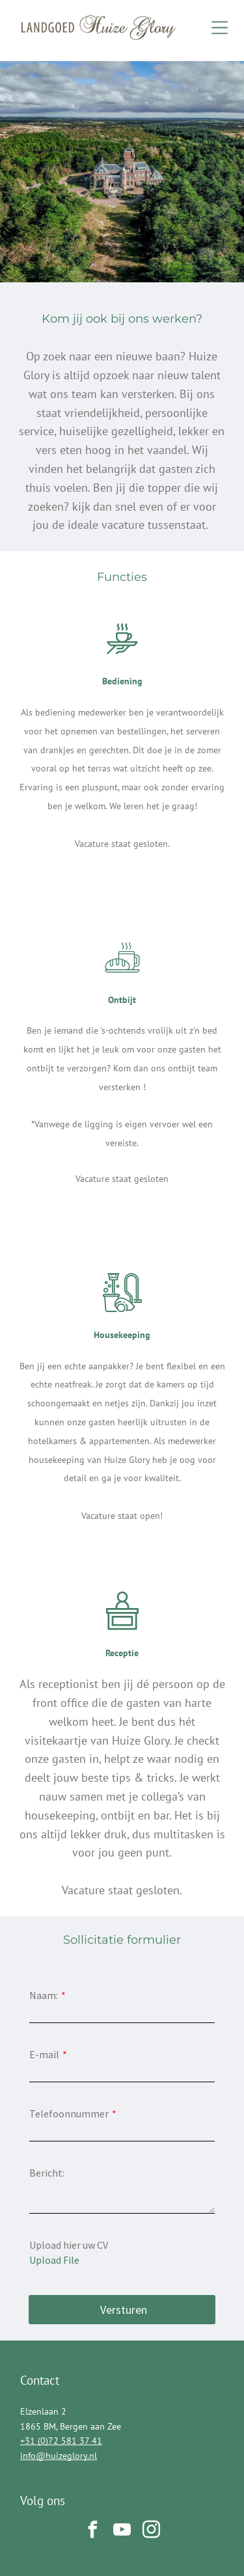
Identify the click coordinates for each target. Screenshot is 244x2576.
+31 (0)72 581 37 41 (61, 2441)
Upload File (54, 2259)
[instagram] (152, 2531)
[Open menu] (219, 27)
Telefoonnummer (69, 2113)
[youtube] (122, 2531)
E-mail (44, 2054)
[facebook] (93, 2531)
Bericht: (46, 2172)
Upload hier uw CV (68, 2244)
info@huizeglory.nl (58, 2456)
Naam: (43, 1995)
